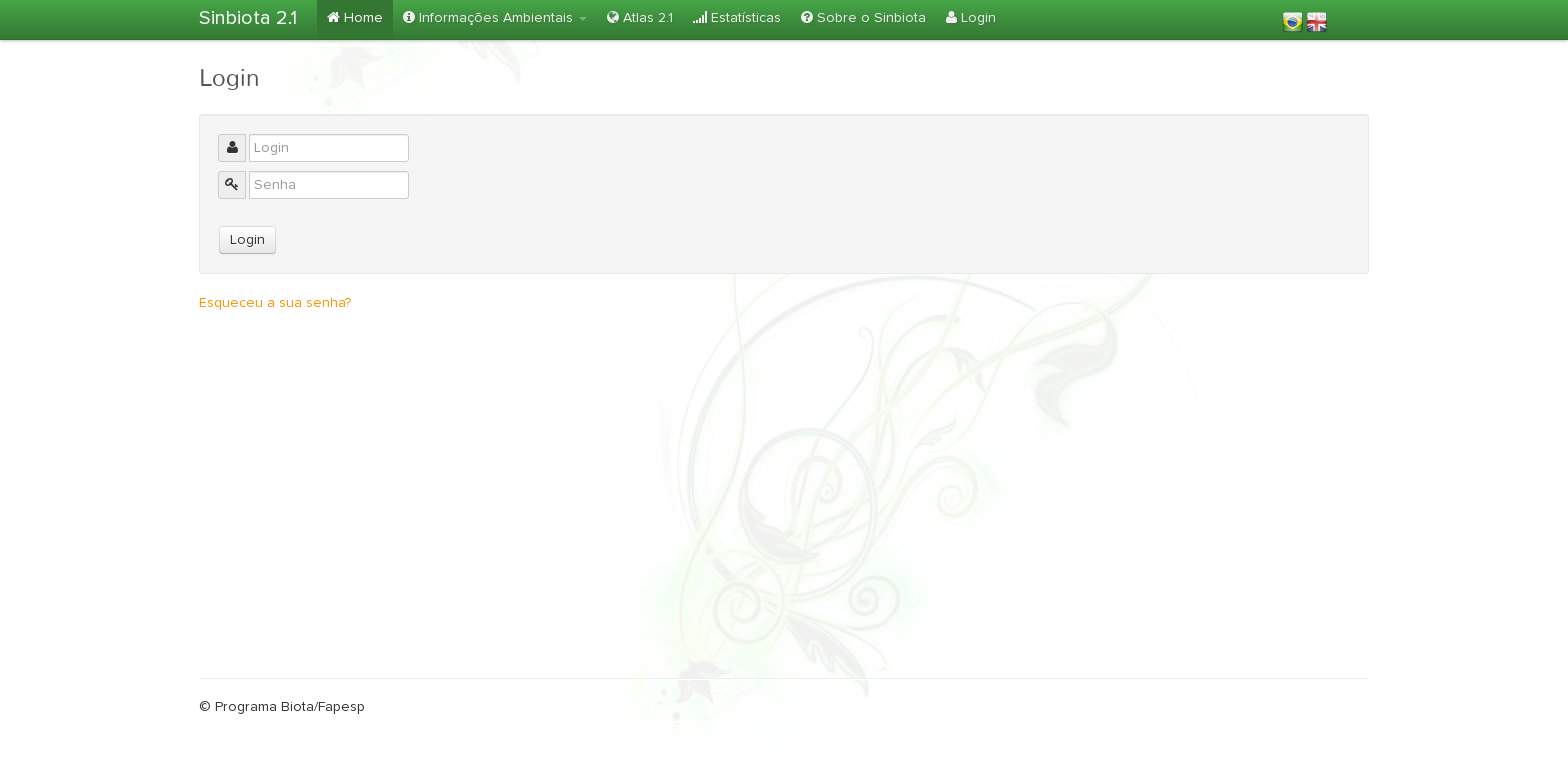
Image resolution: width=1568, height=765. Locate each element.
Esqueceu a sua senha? (275, 303)
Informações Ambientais (495, 17)
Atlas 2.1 (640, 17)
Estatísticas (737, 17)
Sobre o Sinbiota (863, 17)
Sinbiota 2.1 (248, 18)
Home (355, 17)
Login (971, 17)
